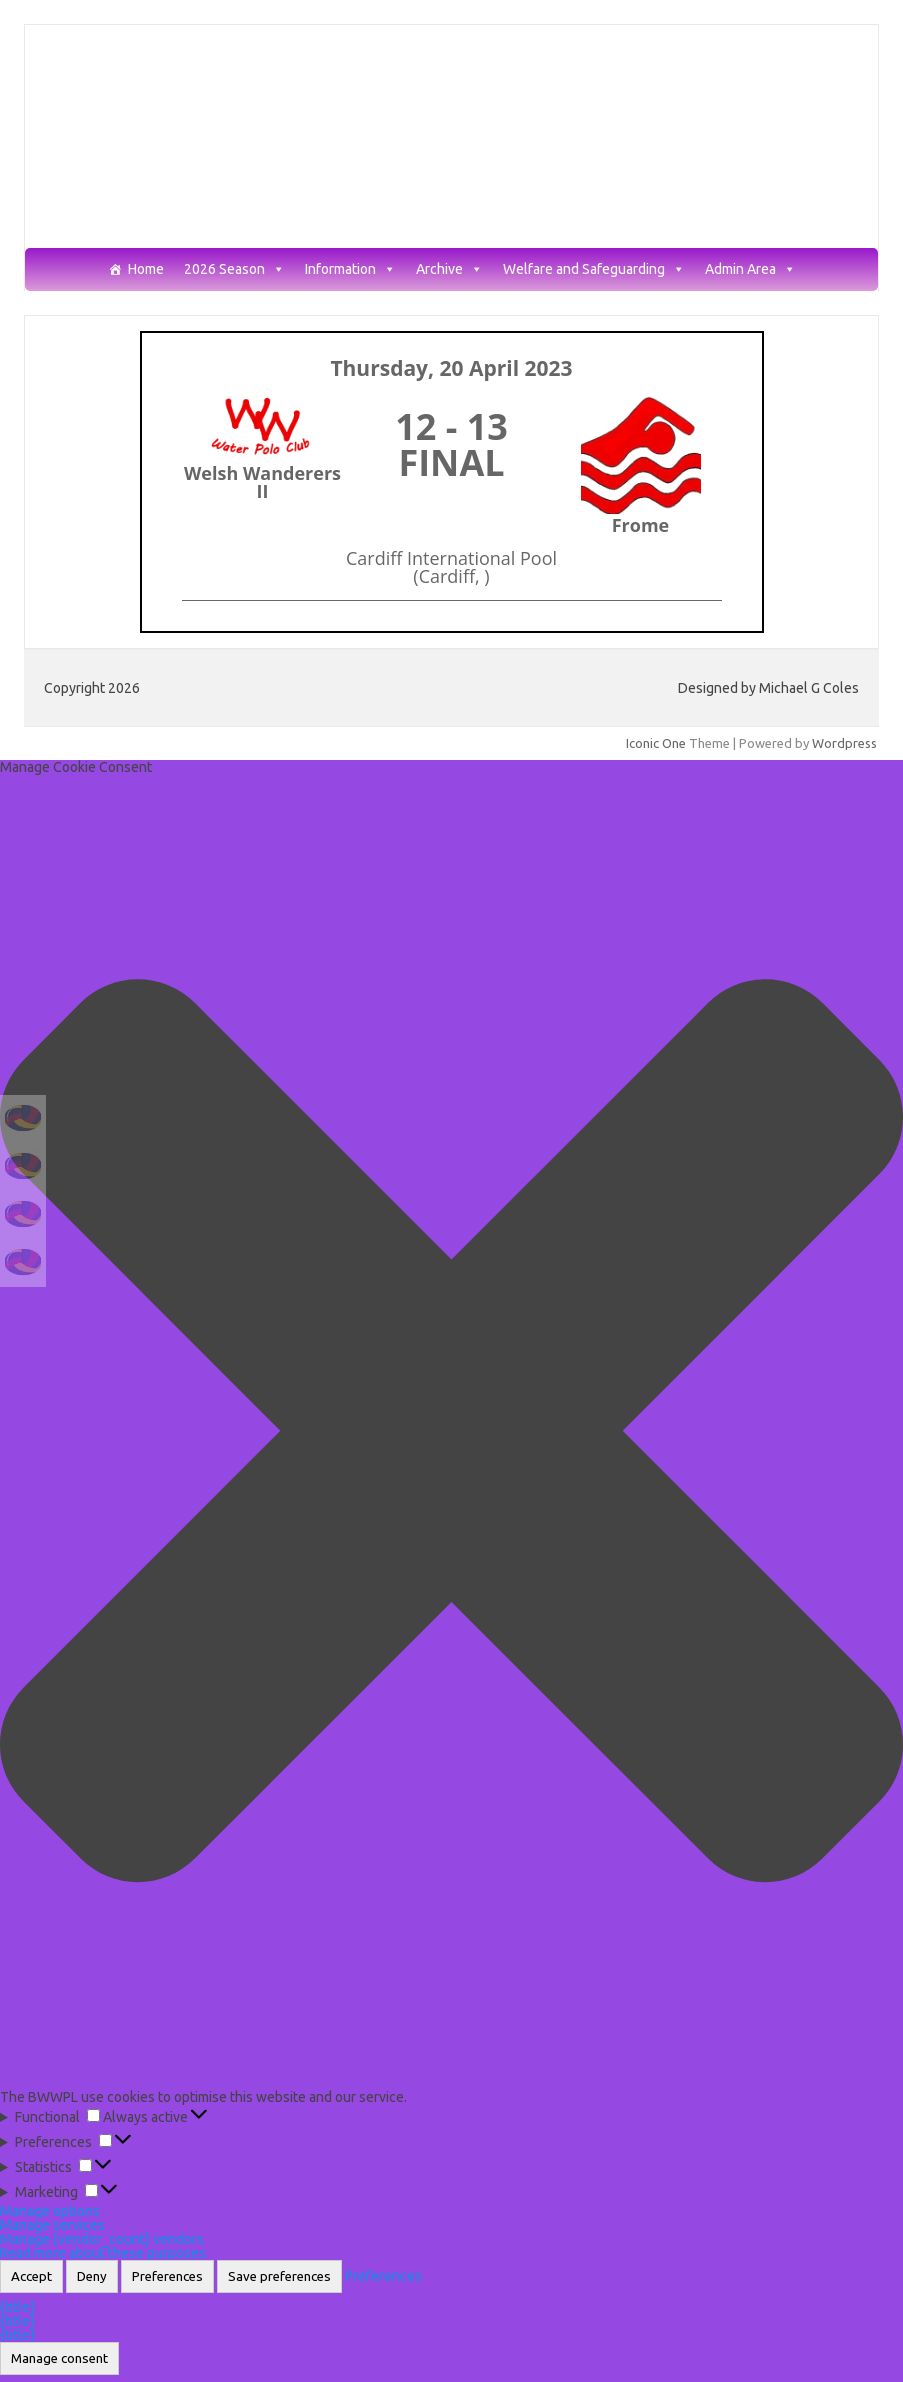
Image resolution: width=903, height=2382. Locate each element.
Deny (92, 2276)
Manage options (50, 2211)
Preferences (167, 2276)
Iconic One (656, 743)
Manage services (52, 2225)
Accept (31, 2276)
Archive (449, 269)
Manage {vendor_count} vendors (102, 2239)
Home (146, 269)
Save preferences (279, 2276)
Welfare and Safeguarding (594, 269)
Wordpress (844, 743)
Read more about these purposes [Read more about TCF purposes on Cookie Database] (103, 2253)
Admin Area (750, 269)
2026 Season (234, 269)
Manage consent (59, 2358)
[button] (451, 1431)
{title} (17, 2307)
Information (350, 269)
